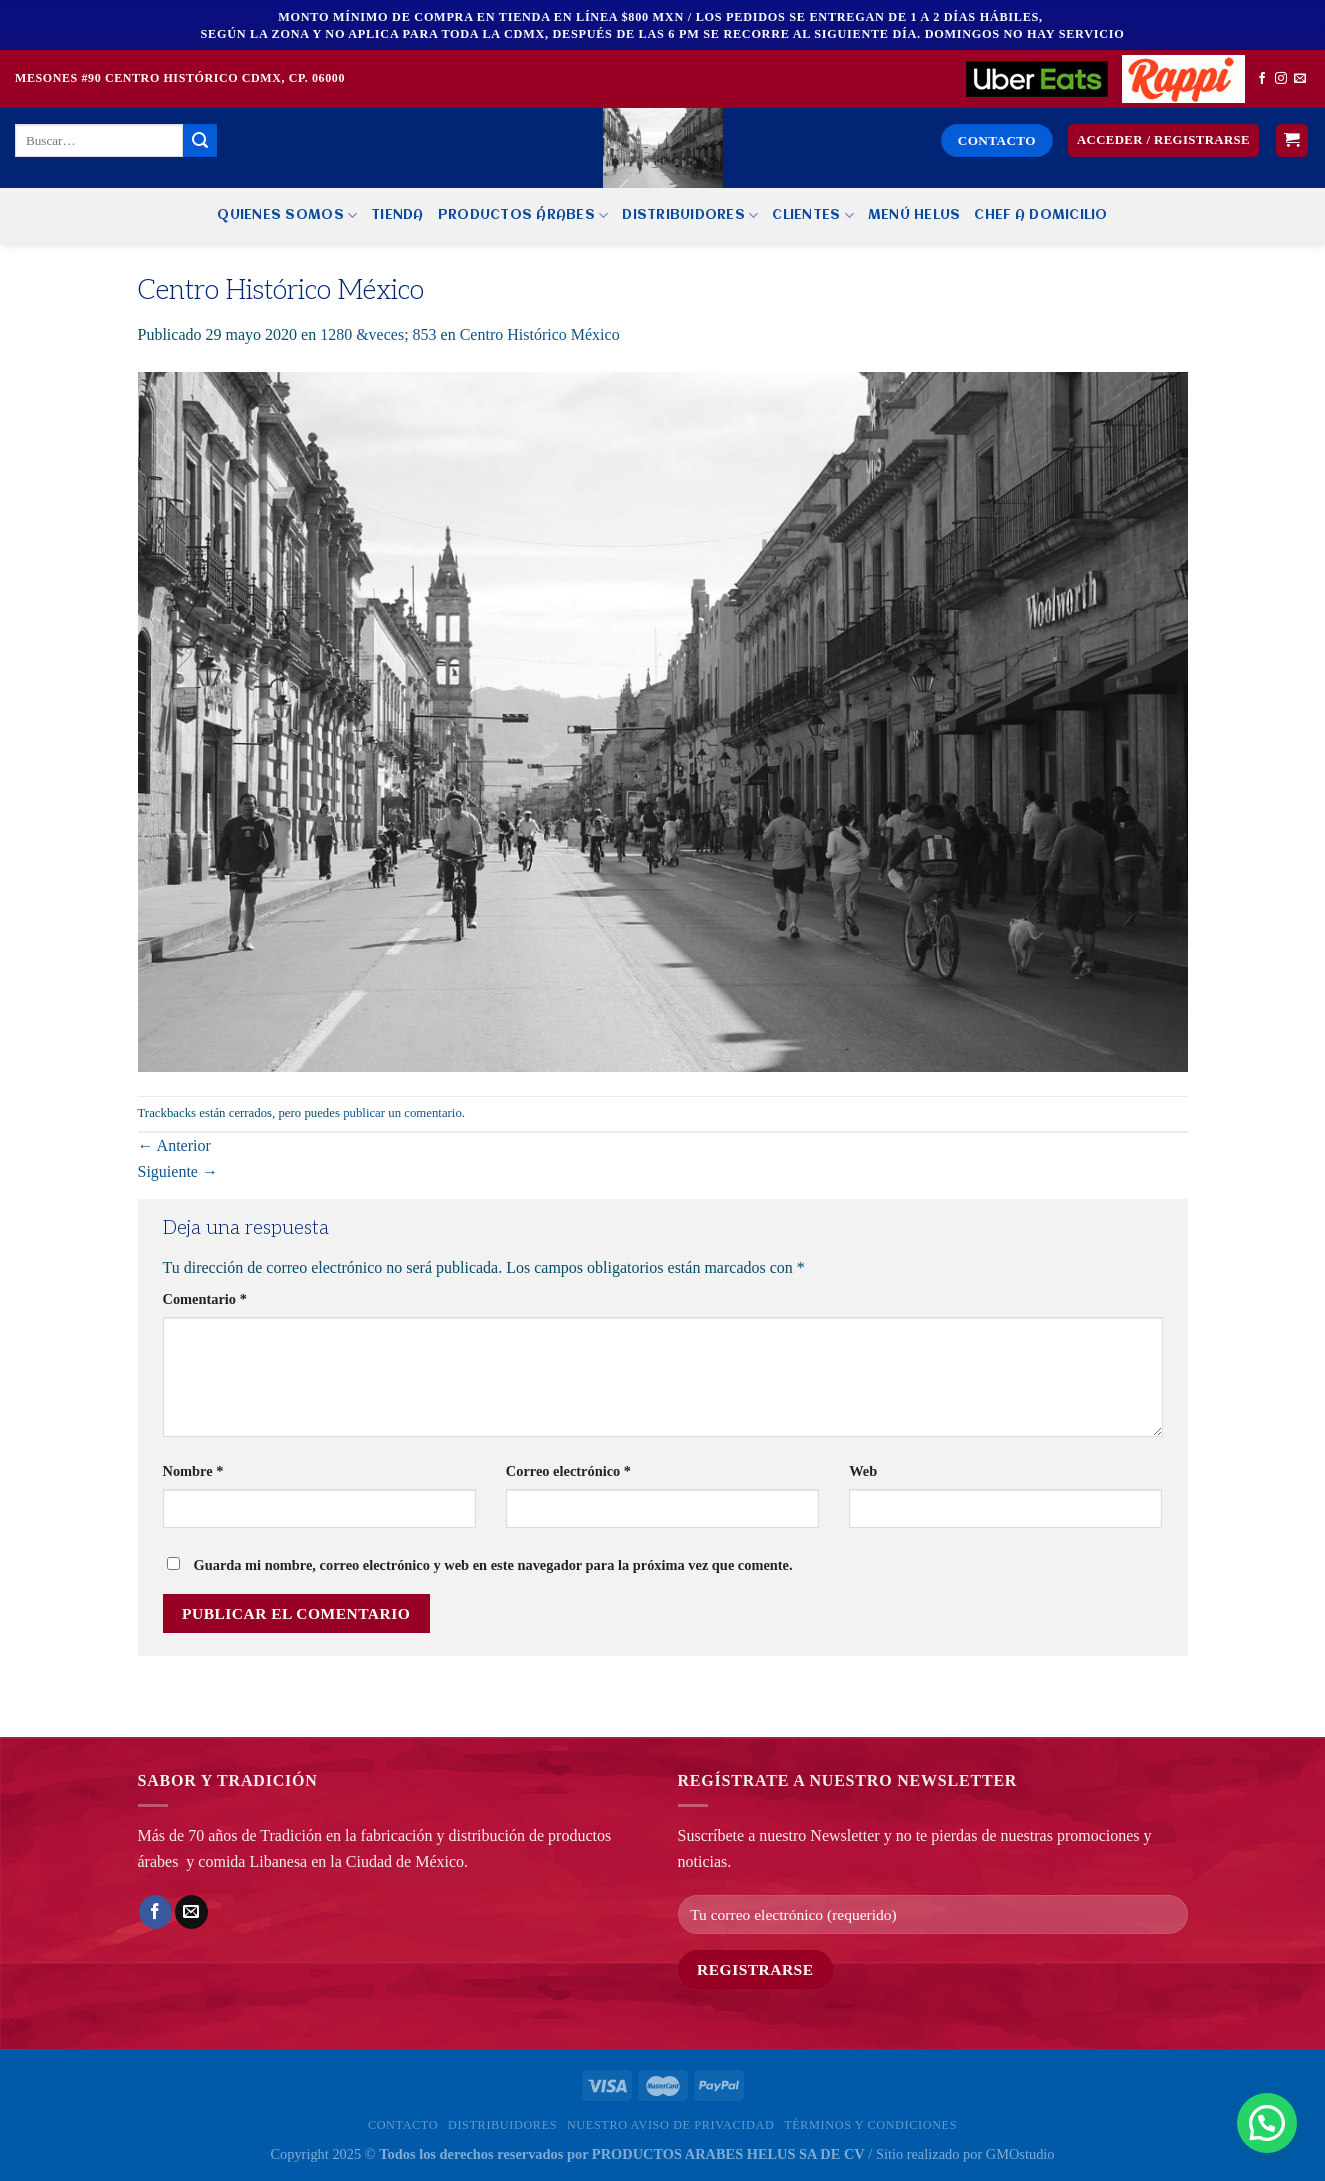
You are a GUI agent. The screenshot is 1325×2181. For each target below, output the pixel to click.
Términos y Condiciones (870, 2125)
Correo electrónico (568, 1471)
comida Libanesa (252, 1861)
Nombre (193, 1471)
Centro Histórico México (540, 334)
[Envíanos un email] (1300, 79)
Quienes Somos (287, 215)
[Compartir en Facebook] (155, 1912)
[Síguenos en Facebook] (1262, 79)
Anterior (174, 1145)
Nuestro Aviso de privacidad (670, 2125)
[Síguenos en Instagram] (1281, 79)
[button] (1267, 2123)
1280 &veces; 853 (378, 334)
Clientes (813, 215)
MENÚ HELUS (914, 215)
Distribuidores (690, 215)
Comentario (205, 1299)
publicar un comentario (402, 1113)
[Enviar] (200, 141)
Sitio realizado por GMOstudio (965, 2154)
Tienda (397, 215)
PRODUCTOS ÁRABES (523, 215)
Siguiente (178, 1171)
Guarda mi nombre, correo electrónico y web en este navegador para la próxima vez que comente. (493, 1565)
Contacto (403, 2125)
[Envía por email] (191, 1912)
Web (863, 1471)
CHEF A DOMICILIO (1040, 215)
